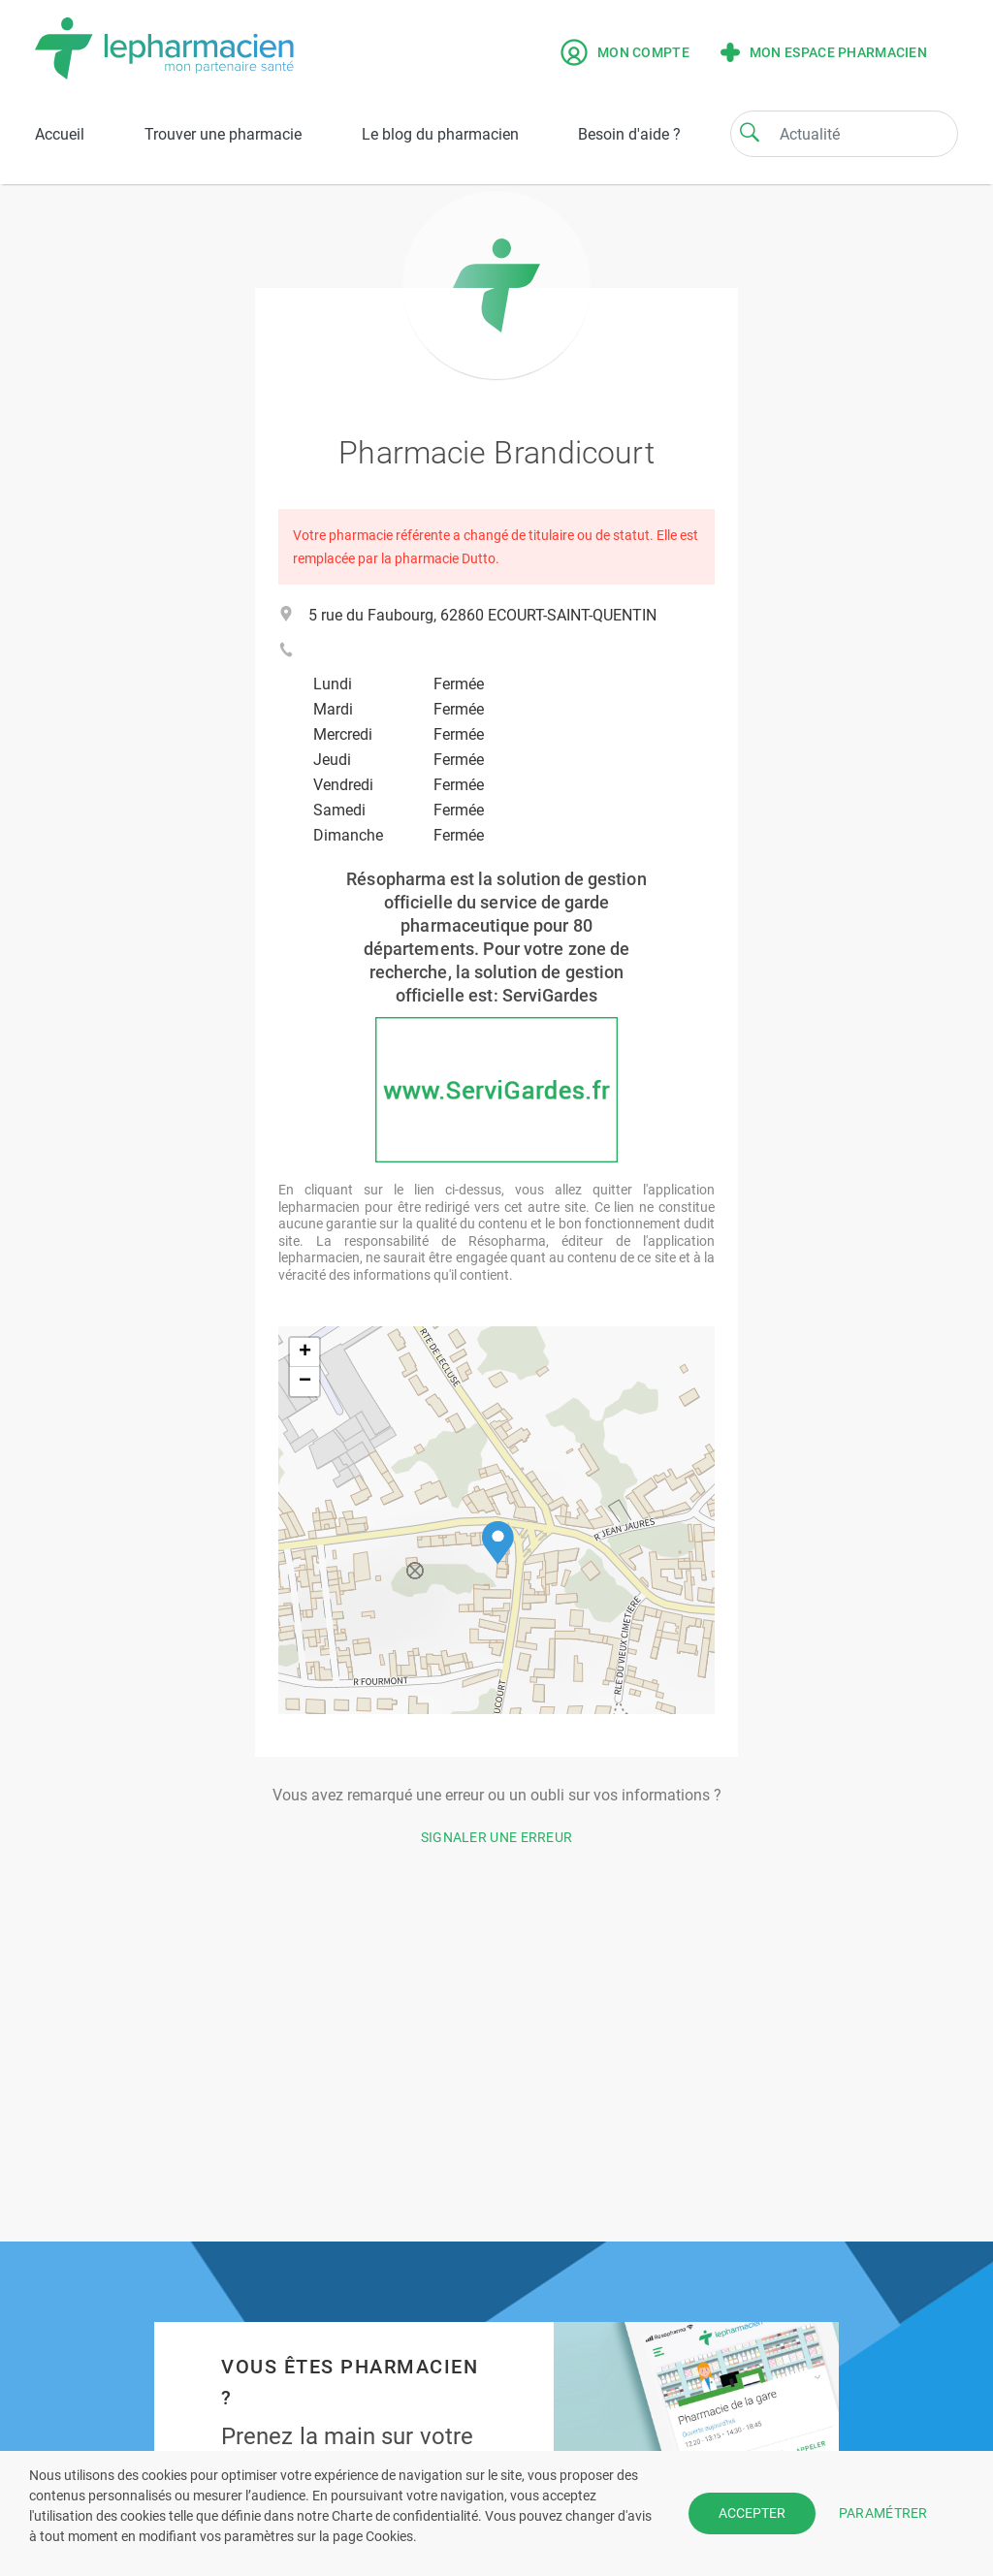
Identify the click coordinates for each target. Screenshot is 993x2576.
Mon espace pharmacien (824, 52)
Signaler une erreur (497, 1837)
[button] (498, 1543)
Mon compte (625, 52)
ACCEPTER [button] (752, 2513)
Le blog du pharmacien (440, 134)
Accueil (59, 134)
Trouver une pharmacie (223, 134)
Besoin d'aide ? (629, 134)
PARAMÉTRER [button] (883, 2513)
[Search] (749, 132)
